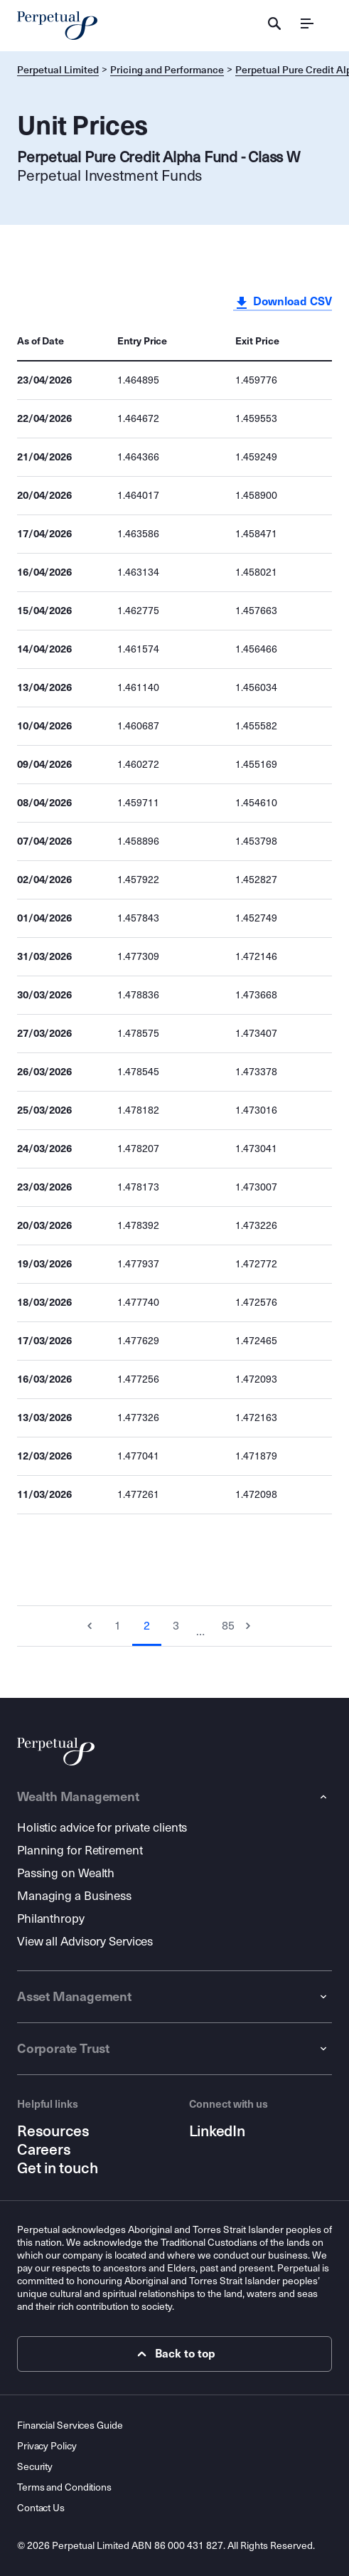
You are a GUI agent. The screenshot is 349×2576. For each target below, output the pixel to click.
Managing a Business (74, 1896)
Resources (53, 2131)
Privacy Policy (47, 2446)
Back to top (174, 2354)
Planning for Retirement (80, 1850)
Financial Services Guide (69, 2425)
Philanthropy (51, 1918)
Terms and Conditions (64, 2487)
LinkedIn (217, 2131)
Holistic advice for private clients (102, 1827)
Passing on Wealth (65, 1873)
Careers (43, 2149)
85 (228, 1625)
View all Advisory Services (85, 1941)
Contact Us (41, 2508)
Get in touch (57, 2168)
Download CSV (282, 302)
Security (35, 2467)
